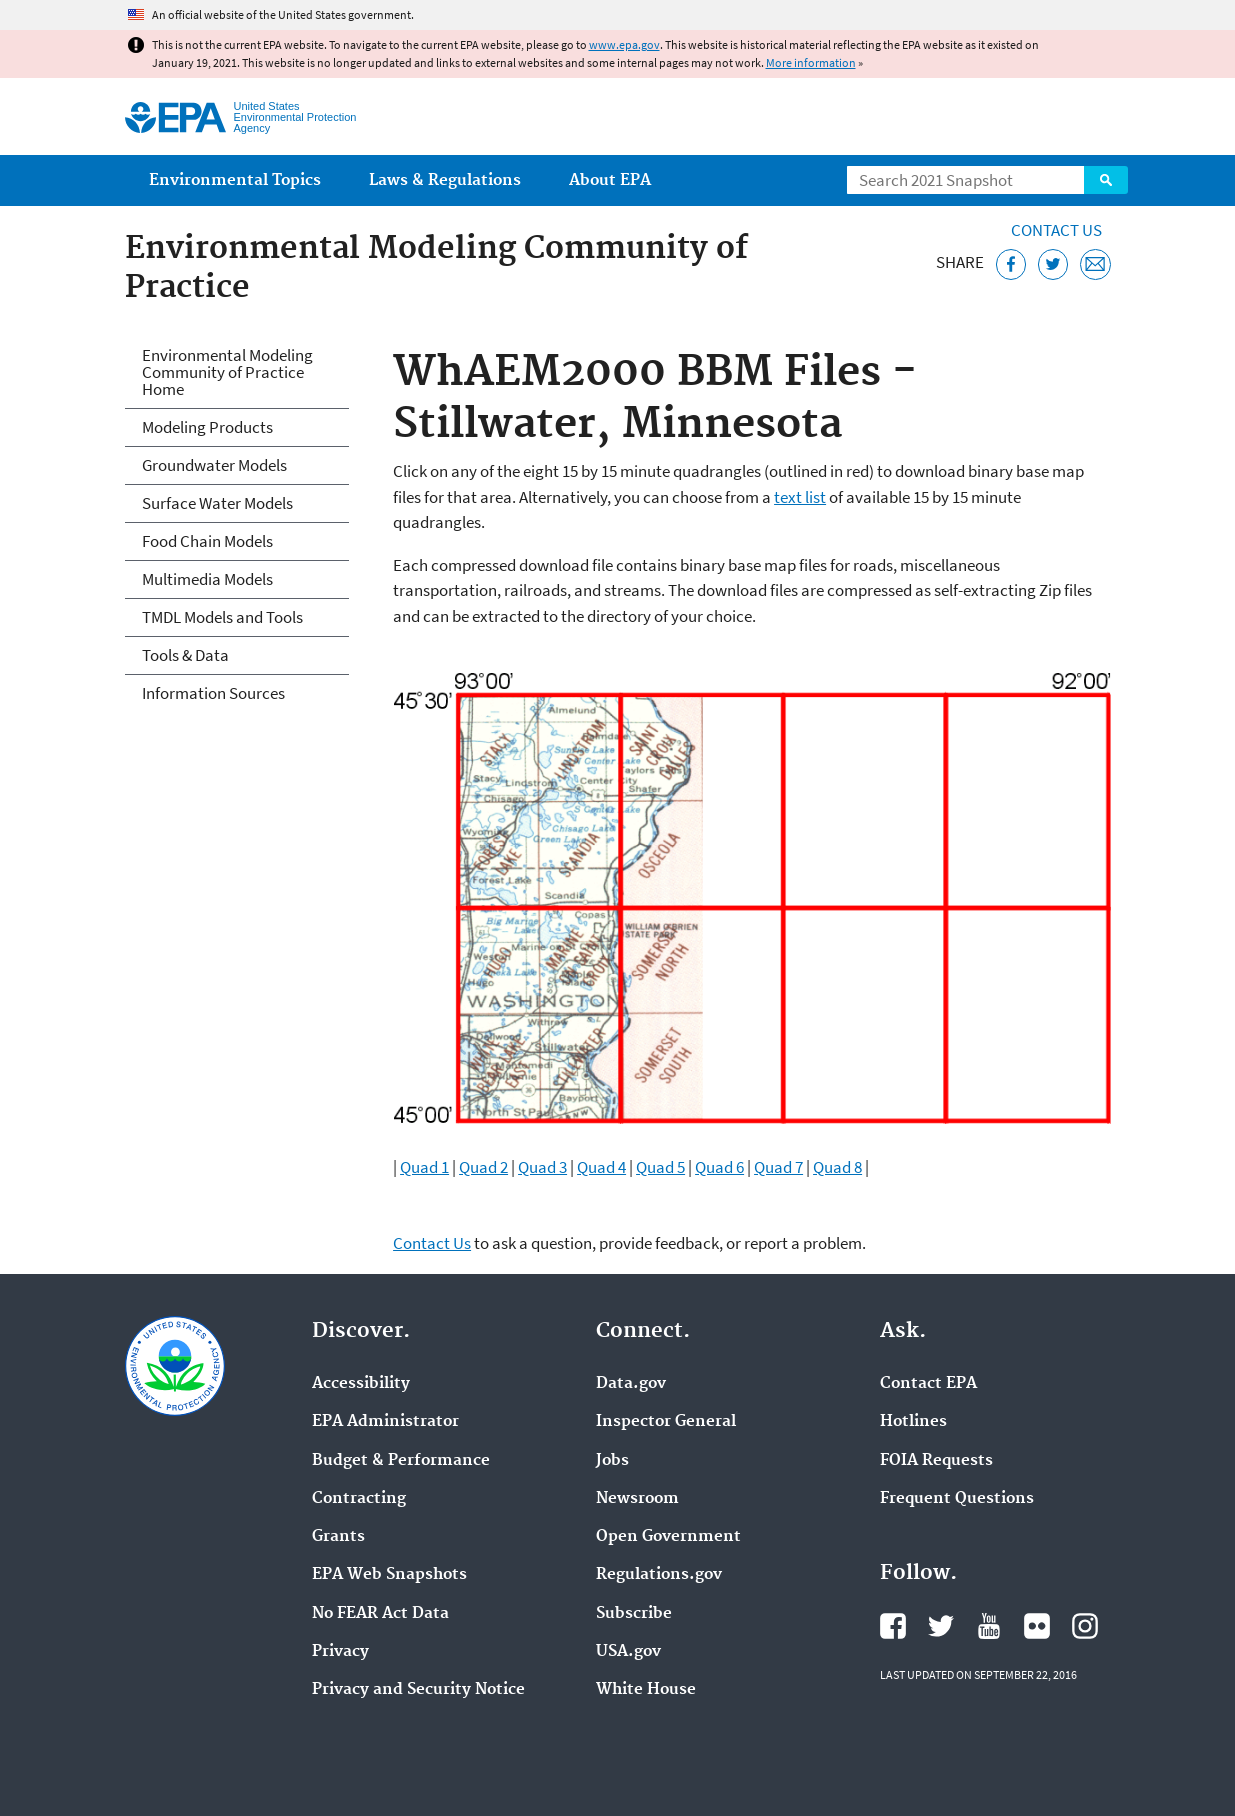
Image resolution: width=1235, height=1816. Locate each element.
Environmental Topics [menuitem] (235, 180)
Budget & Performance (401, 1461)
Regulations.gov (659, 1575)
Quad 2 (483, 1167)
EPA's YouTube (989, 1626)
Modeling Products (207, 427)
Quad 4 (601, 1167)
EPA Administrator (385, 1422)
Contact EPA (928, 1384)
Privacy (340, 1652)
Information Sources (213, 693)
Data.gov (631, 1384)
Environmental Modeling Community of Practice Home (227, 372)
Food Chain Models (207, 541)
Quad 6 (719, 1167)
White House (646, 1690)
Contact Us (1056, 230)
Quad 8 (837, 1167)
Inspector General (666, 1422)
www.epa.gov (624, 44)
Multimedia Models (207, 579)
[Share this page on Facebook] (1011, 264)
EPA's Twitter (941, 1626)
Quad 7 (778, 1167)
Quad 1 (424, 1167)
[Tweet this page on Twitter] (1053, 264)
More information (811, 62)
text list (800, 497)
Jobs (612, 1461)
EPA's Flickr (1037, 1626)
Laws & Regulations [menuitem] (445, 180)
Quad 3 (542, 1167)
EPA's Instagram (1085, 1626)
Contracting (359, 1499)
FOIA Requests (936, 1461)
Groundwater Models (214, 465)
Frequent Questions (957, 1499)
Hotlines (913, 1422)
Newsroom (637, 1499)
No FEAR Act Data (380, 1614)
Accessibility (361, 1384)
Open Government (668, 1537)
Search (1106, 180)
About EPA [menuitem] (610, 180)
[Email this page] (1095, 264)
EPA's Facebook (893, 1626)
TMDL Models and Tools (222, 617)
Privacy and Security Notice (418, 1690)
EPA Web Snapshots (389, 1575)
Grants (338, 1537)
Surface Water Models (217, 503)
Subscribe (634, 1614)
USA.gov (628, 1652)
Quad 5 (660, 1167)
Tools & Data (185, 655)
